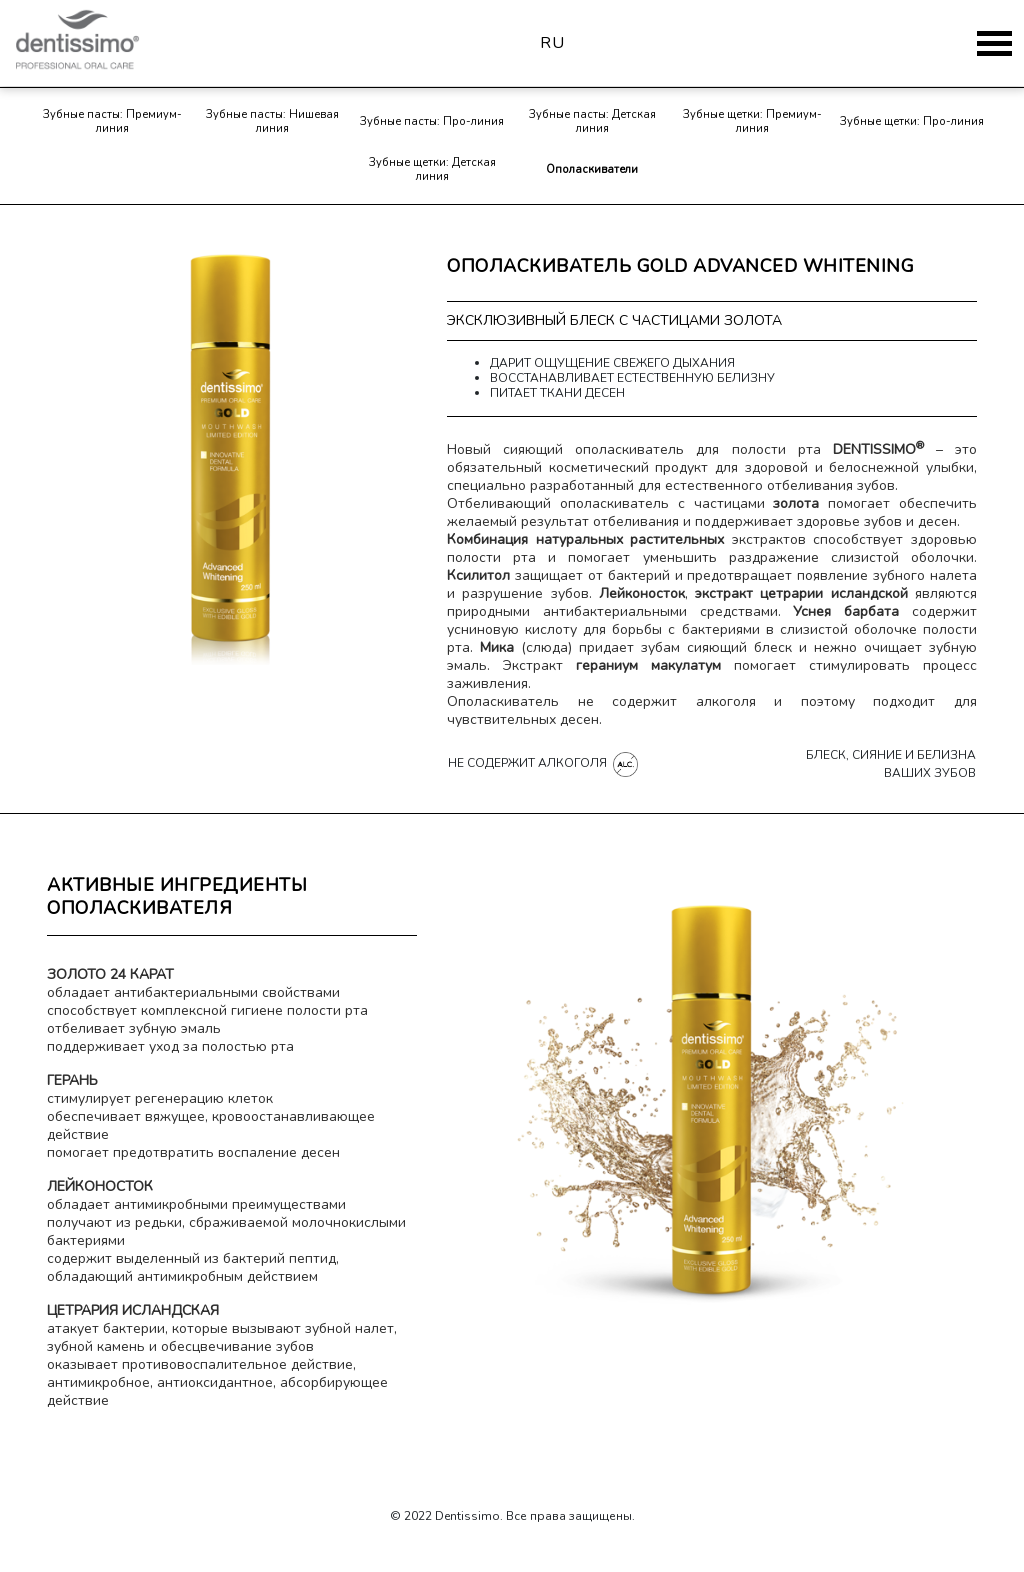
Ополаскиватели (592, 169)
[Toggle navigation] (994, 43)
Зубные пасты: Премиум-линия (112, 121)
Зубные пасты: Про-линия (432, 121)
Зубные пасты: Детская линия (592, 121)
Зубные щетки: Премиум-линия (752, 121)
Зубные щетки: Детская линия (432, 169)
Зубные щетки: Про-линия (912, 121)
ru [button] (552, 43)
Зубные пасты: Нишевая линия (272, 121)
